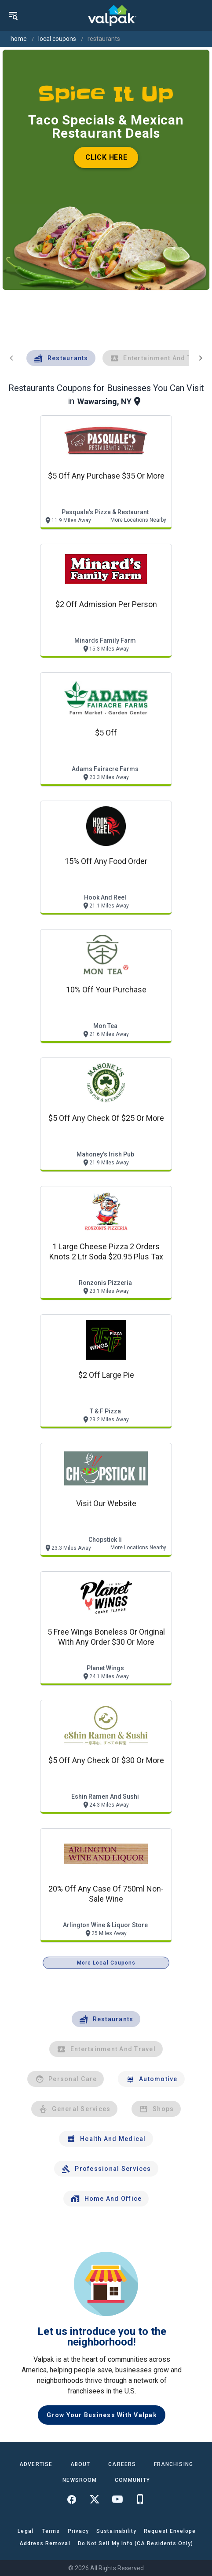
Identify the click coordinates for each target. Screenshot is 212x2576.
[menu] (13, 15)
